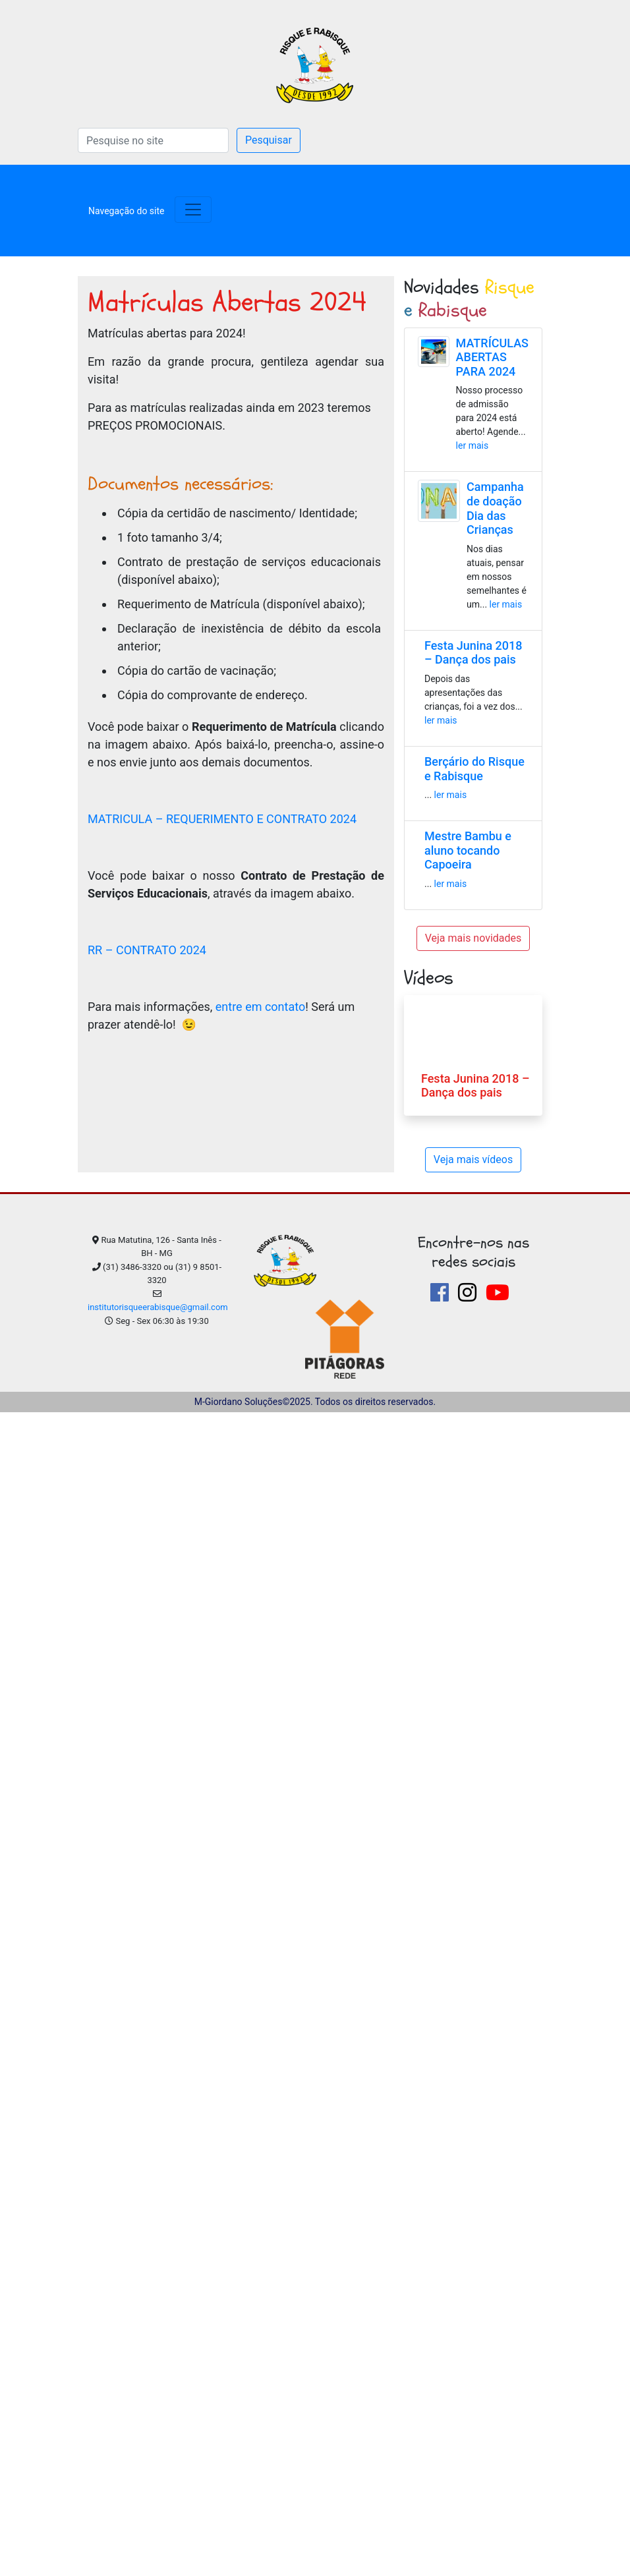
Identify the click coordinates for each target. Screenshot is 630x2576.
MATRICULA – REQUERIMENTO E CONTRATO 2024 (222, 819)
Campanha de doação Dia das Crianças (495, 508)
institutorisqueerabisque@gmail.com (158, 1307)
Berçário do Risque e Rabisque (474, 769)
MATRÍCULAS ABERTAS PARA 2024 (492, 357)
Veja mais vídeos (473, 1159)
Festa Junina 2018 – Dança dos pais (473, 653)
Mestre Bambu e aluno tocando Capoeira (467, 850)
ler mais (472, 445)
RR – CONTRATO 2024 (147, 950)
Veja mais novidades (473, 938)
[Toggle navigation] (126, 209)
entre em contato (260, 1007)
